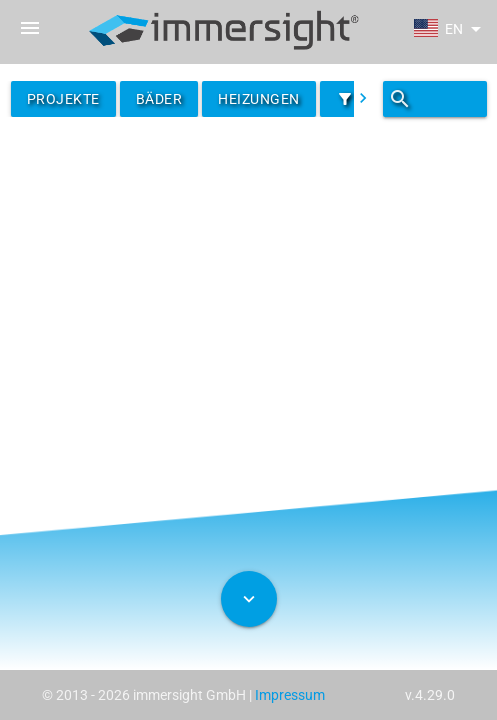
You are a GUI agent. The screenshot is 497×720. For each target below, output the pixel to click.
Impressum (290, 695)
